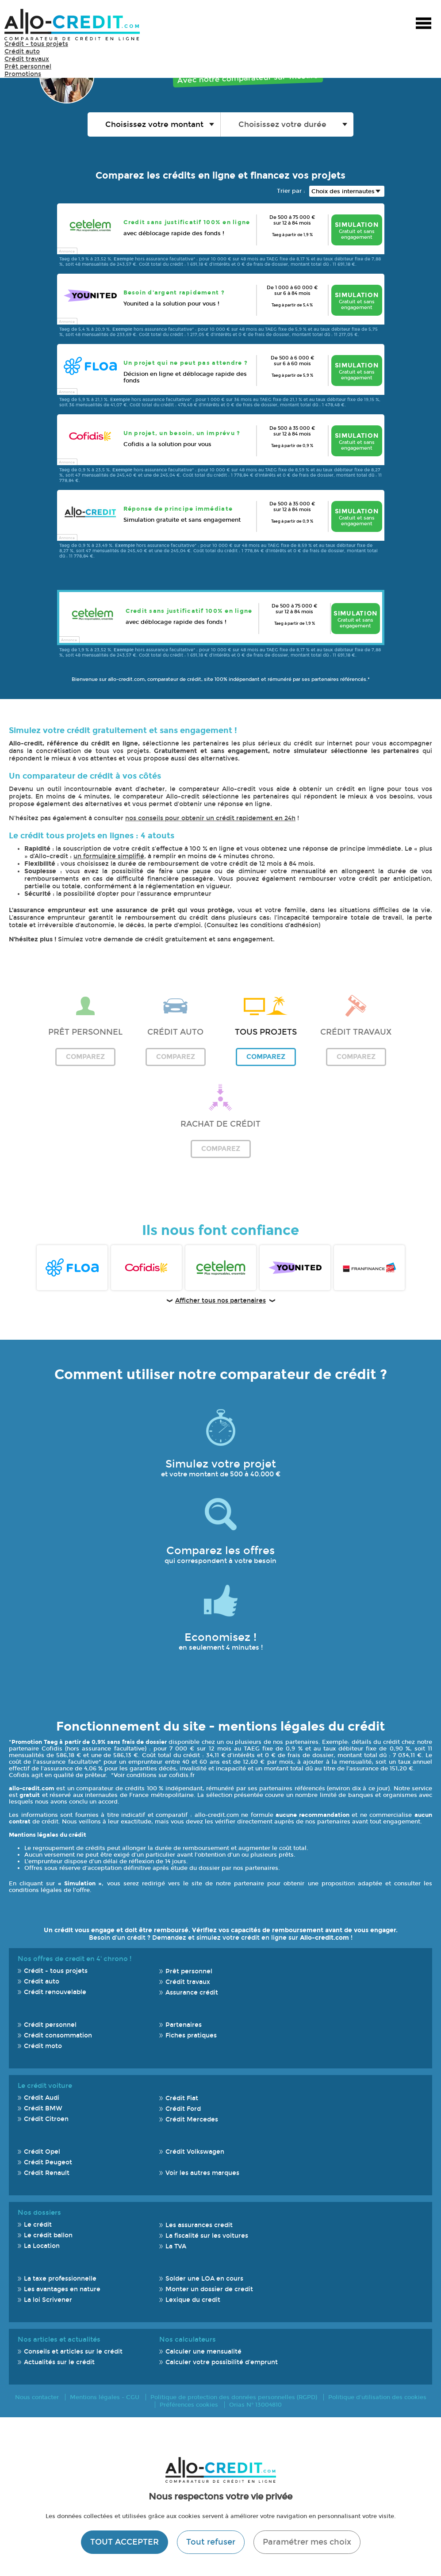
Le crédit (38, 2224)
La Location (42, 2246)
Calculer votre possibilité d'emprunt (221, 2362)
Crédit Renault (46, 2173)
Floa (72, 1267)
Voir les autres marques (202, 2173)
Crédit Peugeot (48, 2162)
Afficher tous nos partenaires (220, 1300)
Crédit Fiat (181, 2098)
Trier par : (291, 190)
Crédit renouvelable (55, 1992)
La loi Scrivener (48, 2300)
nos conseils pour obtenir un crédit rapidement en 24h (210, 818)
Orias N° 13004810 (255, 2404)
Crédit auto (22, 51)
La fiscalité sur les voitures (206, 2236)
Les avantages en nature (62, 2289)
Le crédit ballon (48, 2235)
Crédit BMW (43, 2108)
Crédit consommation (58, 2035)
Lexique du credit (192, 2300)
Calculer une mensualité (203, 2351)
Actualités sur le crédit (59, 2362)
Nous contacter (37, 2397)
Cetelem (220, 1267)
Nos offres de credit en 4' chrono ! (74, 1959)
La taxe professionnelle (60, 2278)
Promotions (22, 74)
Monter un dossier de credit (209, 2289)
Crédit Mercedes (191, 2119)
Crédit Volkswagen (194, 2152)
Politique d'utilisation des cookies (377, 2397)
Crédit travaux (26, 59)
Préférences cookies (189, 2404)
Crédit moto (43, 2046)
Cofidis (146, 1267)
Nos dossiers (39, 2213)
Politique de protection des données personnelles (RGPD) (233, 2397)
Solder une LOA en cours (204, 2278)
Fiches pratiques (191, 2035)
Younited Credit (295, 1267)
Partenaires (183, 2025)
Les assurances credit (199, 2225)
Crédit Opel (42, 2152)
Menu (423, 24)
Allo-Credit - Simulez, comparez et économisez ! (72, 24)
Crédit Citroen (46, 2119)
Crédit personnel (50, 2025)
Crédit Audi (41, 2098)
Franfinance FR (369, 1267)
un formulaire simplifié (108, 856)
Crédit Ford (183, 2109)
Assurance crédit (191, 1992)
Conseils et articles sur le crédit (73, 2351)
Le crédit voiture (45, 2086)
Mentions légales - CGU (104, 2397)
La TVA (175, 2246)
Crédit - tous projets (36, 44)
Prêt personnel (27, 66)
